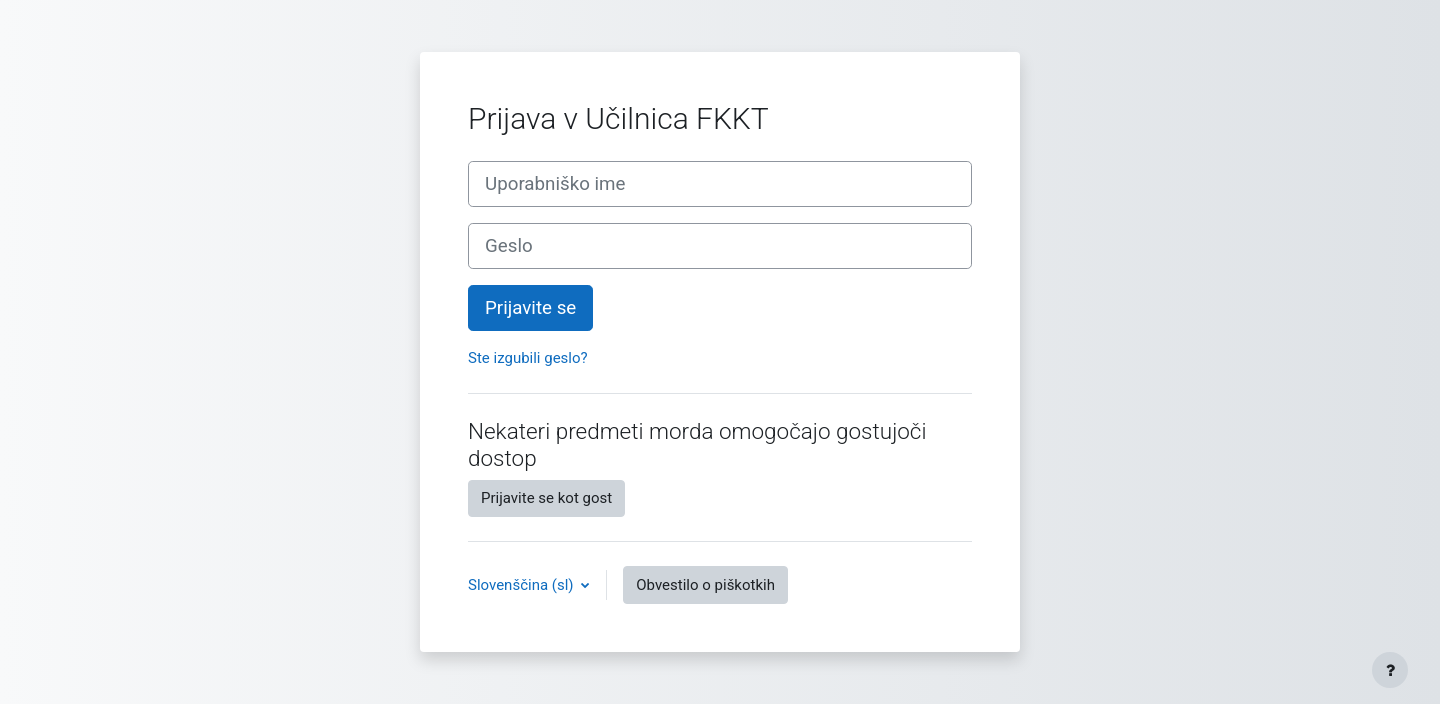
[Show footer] (1390, 670)
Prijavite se (530, 308)
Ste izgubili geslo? (528, 358)
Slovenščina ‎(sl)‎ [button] (522, 585)
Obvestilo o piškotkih (705, 585)
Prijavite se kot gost (546, 498)
